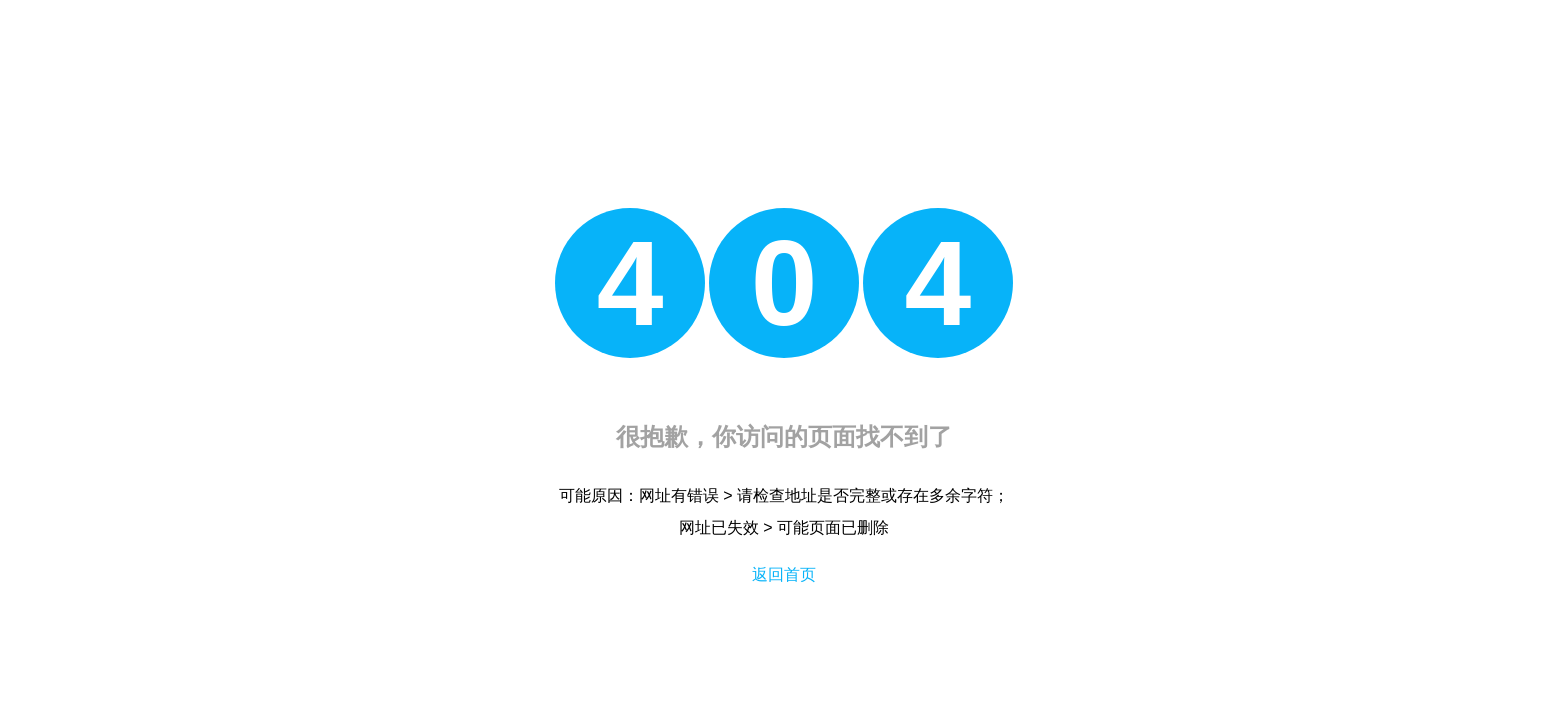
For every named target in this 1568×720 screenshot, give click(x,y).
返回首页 (784, 574)
